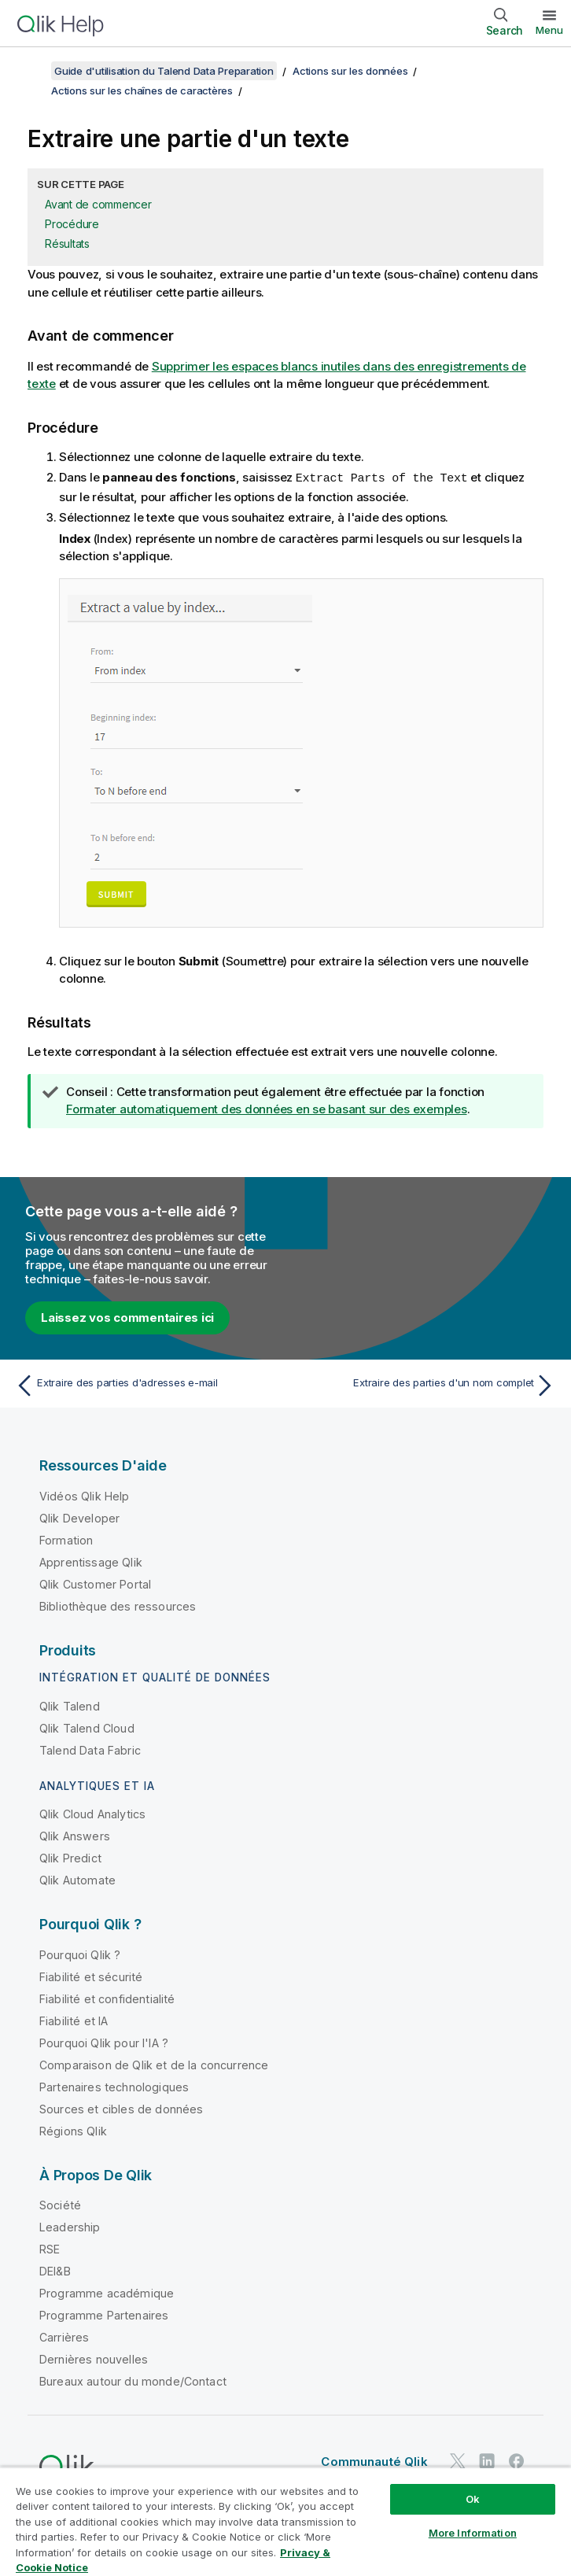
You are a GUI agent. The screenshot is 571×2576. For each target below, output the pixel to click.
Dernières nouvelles (93, 2358)
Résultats (67, 243)
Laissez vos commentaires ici (127, 1316)
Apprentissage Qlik (90, 1561)
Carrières (64, 2336)
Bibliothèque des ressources (117, 1605)
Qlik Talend (69, 1705)
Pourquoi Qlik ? (79, 1954)
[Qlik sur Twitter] (458, 2461)
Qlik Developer (79, 1517)
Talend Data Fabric (90, 1749)
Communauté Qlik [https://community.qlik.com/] (374, 2460)
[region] (285, 2521)
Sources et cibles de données (121, 2108)
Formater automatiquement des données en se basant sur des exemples (266, 1108)
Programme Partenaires (103, 2314)
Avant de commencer (98, 204)
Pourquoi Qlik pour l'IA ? (103, 2042)
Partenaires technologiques (114, 2086)
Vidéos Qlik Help (84, 1495)
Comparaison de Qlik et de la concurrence (153, 2064)
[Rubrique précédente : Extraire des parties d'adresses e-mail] (146, 1385)
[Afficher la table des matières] (31, 71)
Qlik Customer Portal (95, 1583)
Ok (473, 2499)
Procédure (72, 224)
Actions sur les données (350, 71)
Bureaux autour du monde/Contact (133, 2380)
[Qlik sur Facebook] (517, 2461)
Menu (549, 30)
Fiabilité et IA (73, 2020)
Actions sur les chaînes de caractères (142, 90)
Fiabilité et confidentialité (107, 1998)
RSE (49, 2248)
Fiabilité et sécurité (90, 1976)
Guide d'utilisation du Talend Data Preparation (164, 71)
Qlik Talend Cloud (86, 1727)
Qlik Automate (77, 1879)
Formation (66, 1539)
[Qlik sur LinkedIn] (487, 2461)
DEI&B (55, 2270)
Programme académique (106, 2292)
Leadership (70, 2226)
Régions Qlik (73, 2130)
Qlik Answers (74, 1835)
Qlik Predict (70, 1857)
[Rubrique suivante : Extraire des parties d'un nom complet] (425, 1385)
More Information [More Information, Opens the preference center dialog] (473, 2532)
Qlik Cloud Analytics (92, 1813)
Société (60, 2204)
